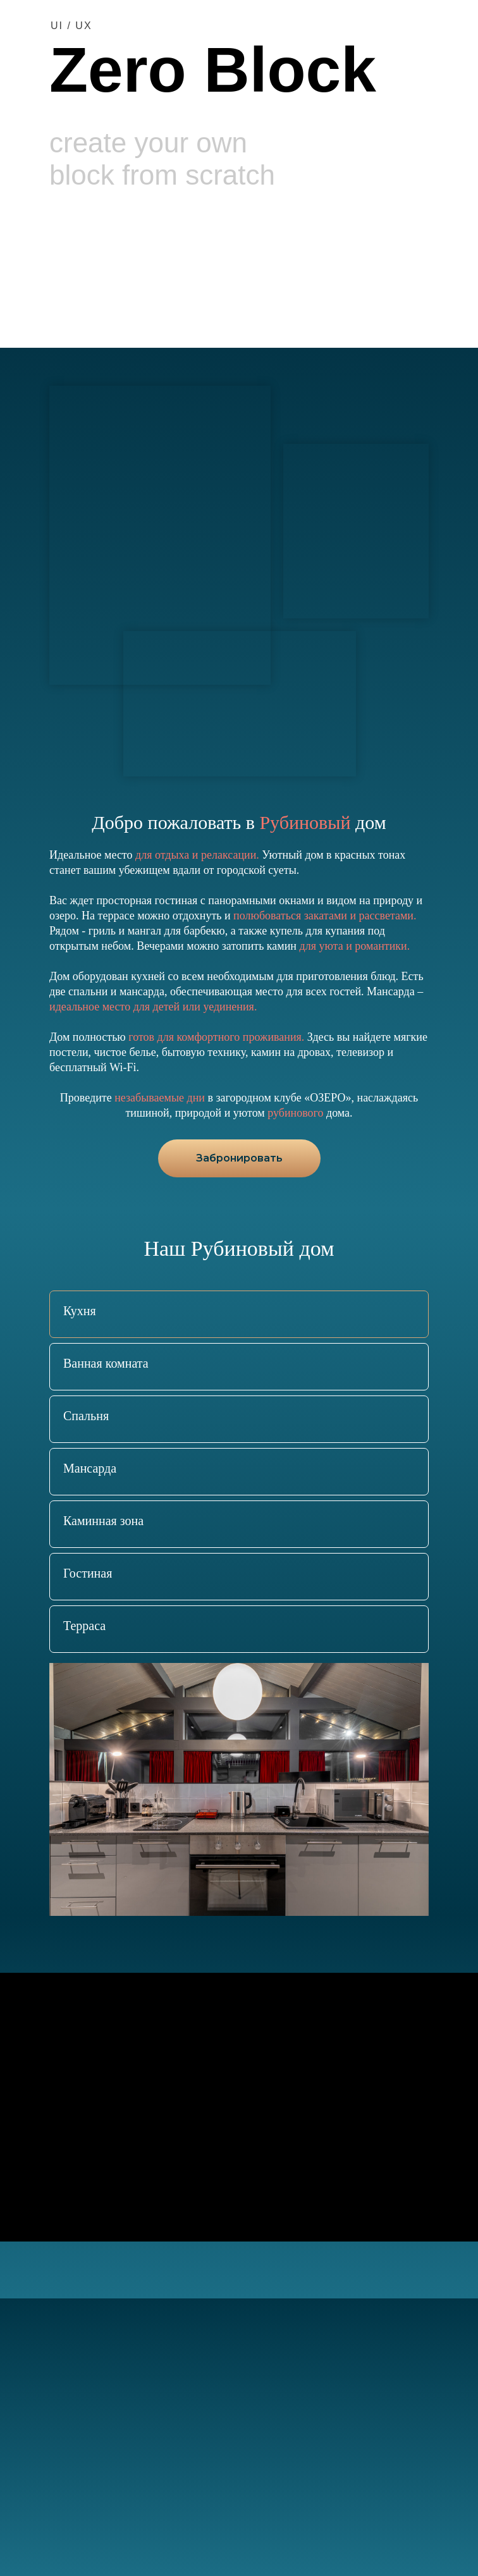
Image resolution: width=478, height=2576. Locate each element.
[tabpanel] (239, 1789)
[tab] (80, 1314)
